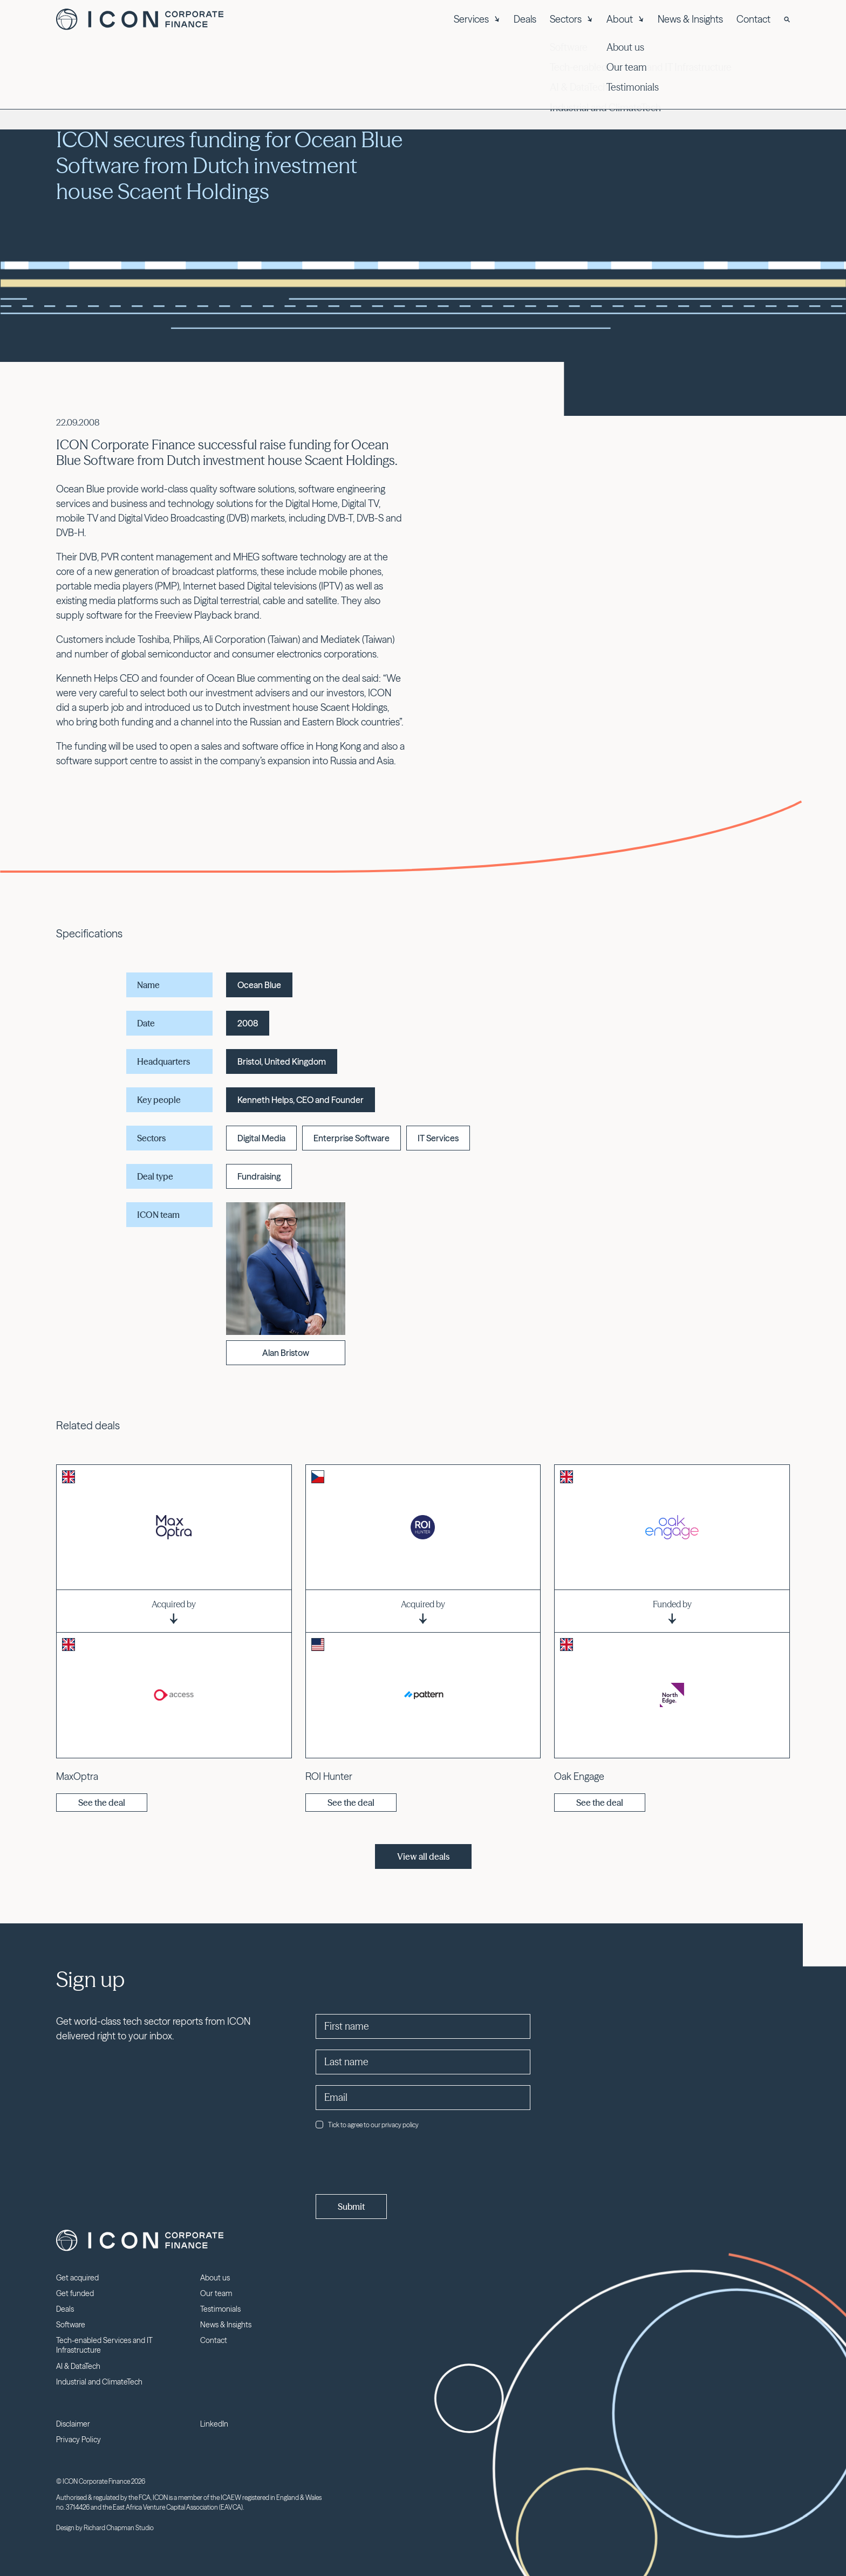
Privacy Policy (78, 2439)
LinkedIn (214, 2424)
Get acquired (77, 2278)
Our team (216, 2293)
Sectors (571, 19)
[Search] (787, 19)
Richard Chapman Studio (119, 2528)
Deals (525, 19)
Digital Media (261, 1138)
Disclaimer (73, 2424)
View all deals (423, 1856)
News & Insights (690, 19)
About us (215, 2278)
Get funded (75, 2293)
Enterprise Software (351, 1138)
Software (70, 2325)
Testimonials (220, 2309)
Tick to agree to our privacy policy (367, 2125)
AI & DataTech (78, 2366)
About (625, 19)
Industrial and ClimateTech (99, 2382)
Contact (753, 19)
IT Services (438, 1138)
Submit (351, 2206)
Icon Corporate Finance (139, 19)
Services (477, 19)
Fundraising (259, 1176)
